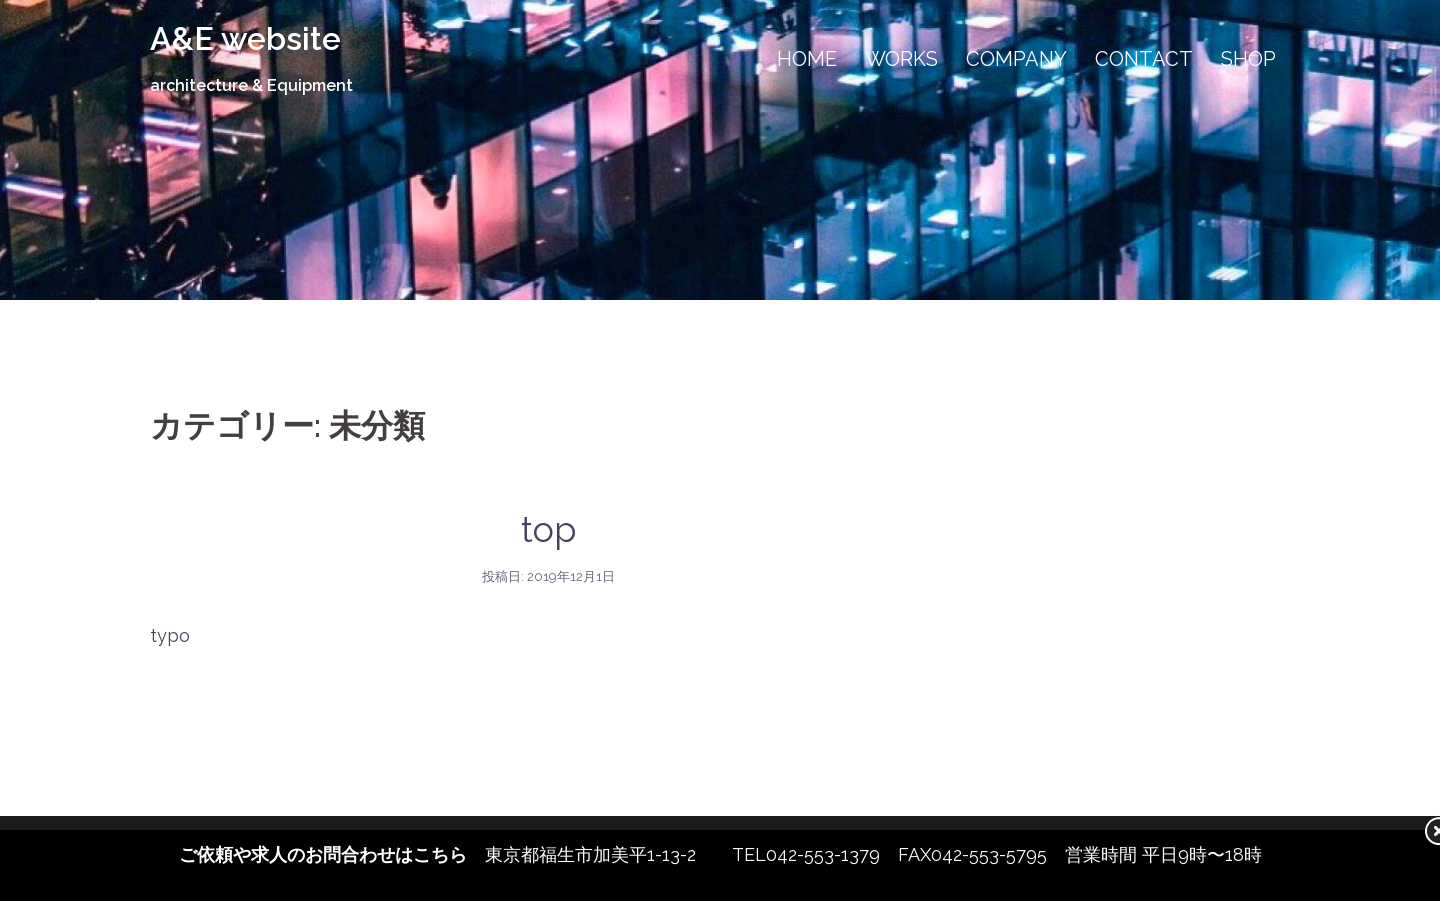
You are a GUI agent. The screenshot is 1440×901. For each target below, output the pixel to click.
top (548, 529)
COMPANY (1016, 59)
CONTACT (1144, 59)
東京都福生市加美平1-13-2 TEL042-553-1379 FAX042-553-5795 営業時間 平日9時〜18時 (720, 854)
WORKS (901, 59)
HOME (807, 59)
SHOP (1248, 59)
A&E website (245, 38)
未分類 (549, 486)
